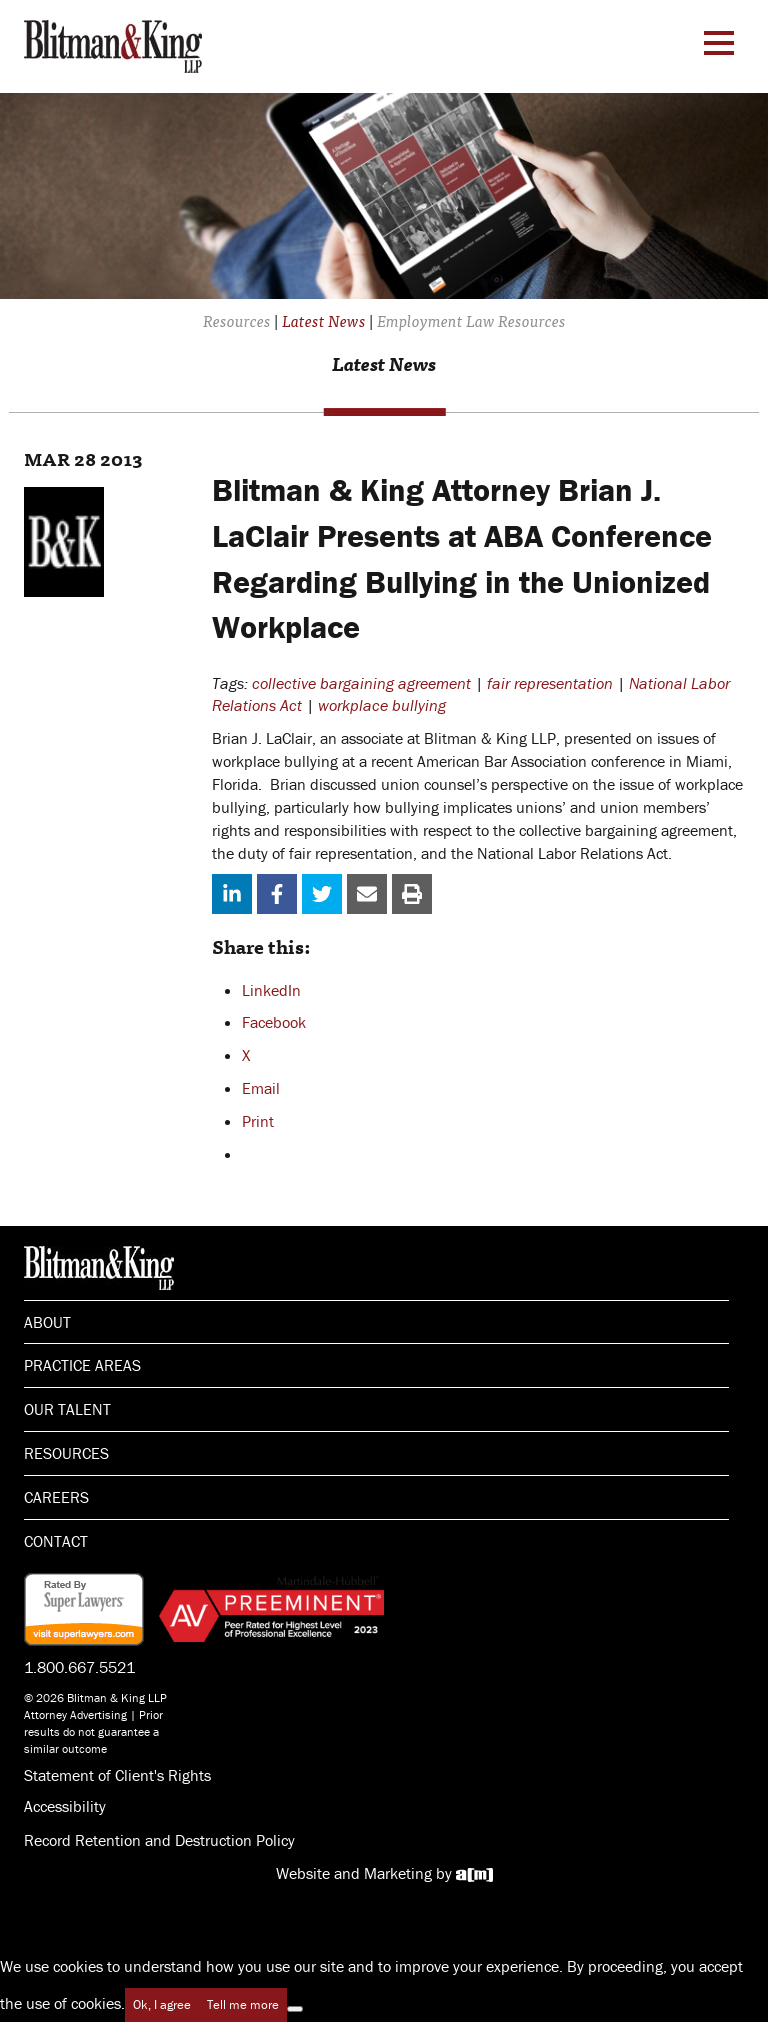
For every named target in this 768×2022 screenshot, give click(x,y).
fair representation (550, 683)
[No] (295, 2009)
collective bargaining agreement (361, 683)
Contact (56, 1541)
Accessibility (65, 1806)
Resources (66, 1453)
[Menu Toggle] (719, 43)
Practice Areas (82, 1365)
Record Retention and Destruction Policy (159, 1840)
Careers (56, 1497)
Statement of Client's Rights (117, 1775)
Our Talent (67, 1409)
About (47, 1322)
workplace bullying (382, 705)
